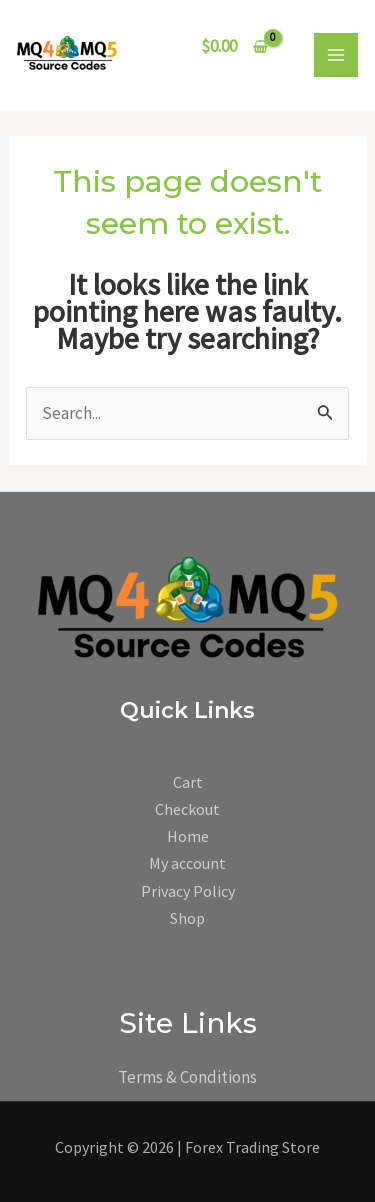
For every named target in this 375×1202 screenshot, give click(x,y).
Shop (187, 918)
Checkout (187, 809)
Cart (188, 782)
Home (188, 836)
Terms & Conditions (187, 1077)
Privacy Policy (188, 891)
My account (187, 863)
